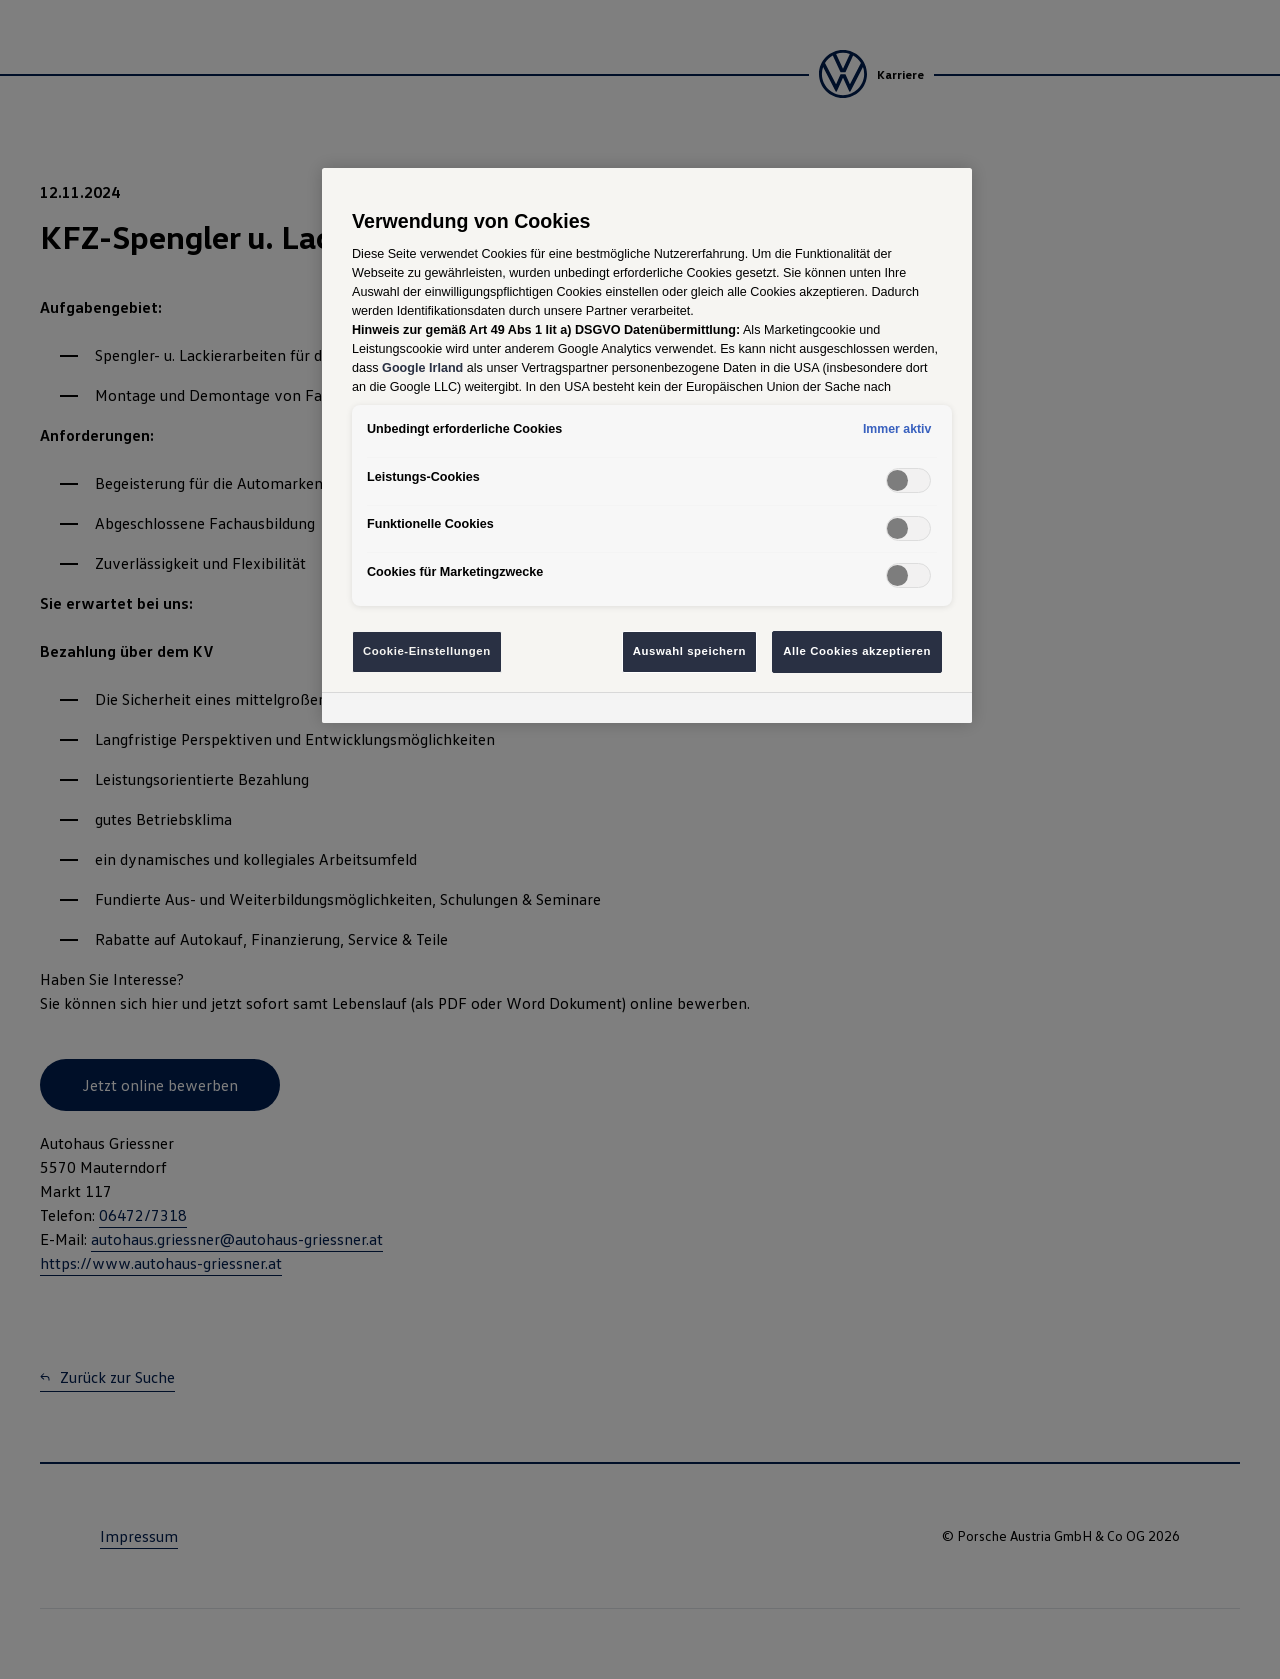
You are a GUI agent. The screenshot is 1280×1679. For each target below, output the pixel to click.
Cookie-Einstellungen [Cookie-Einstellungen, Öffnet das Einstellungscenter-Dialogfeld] (427, 651)
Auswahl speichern (689, 651)
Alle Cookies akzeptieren (857, 651)
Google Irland (422, 368)
